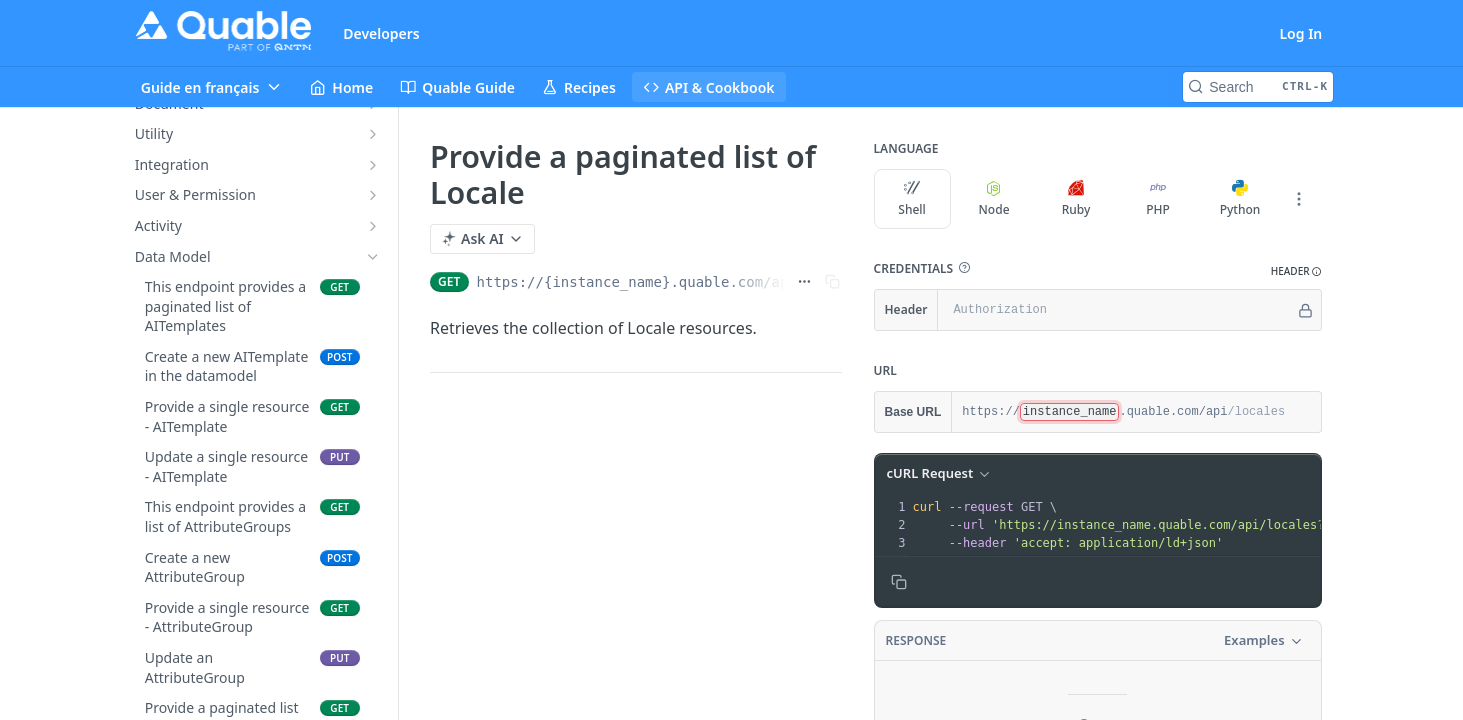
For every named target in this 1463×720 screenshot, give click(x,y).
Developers (381, 33)
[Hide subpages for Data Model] (373, 257)
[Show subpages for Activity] (373, 226)
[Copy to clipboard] (898, 582)
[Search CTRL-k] (1258, 87)
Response (915, 640)
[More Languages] (1298, 199)
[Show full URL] (803, 282)
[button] (964, 268)
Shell (912, 199)
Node (993, 199)
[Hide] (1304, 310)
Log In (1300, 33)
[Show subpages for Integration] (373, 165)
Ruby (1075, 199)
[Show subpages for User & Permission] (373, 195)
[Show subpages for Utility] (373, 134)
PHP (1158, 199)
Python (1239, 199)
